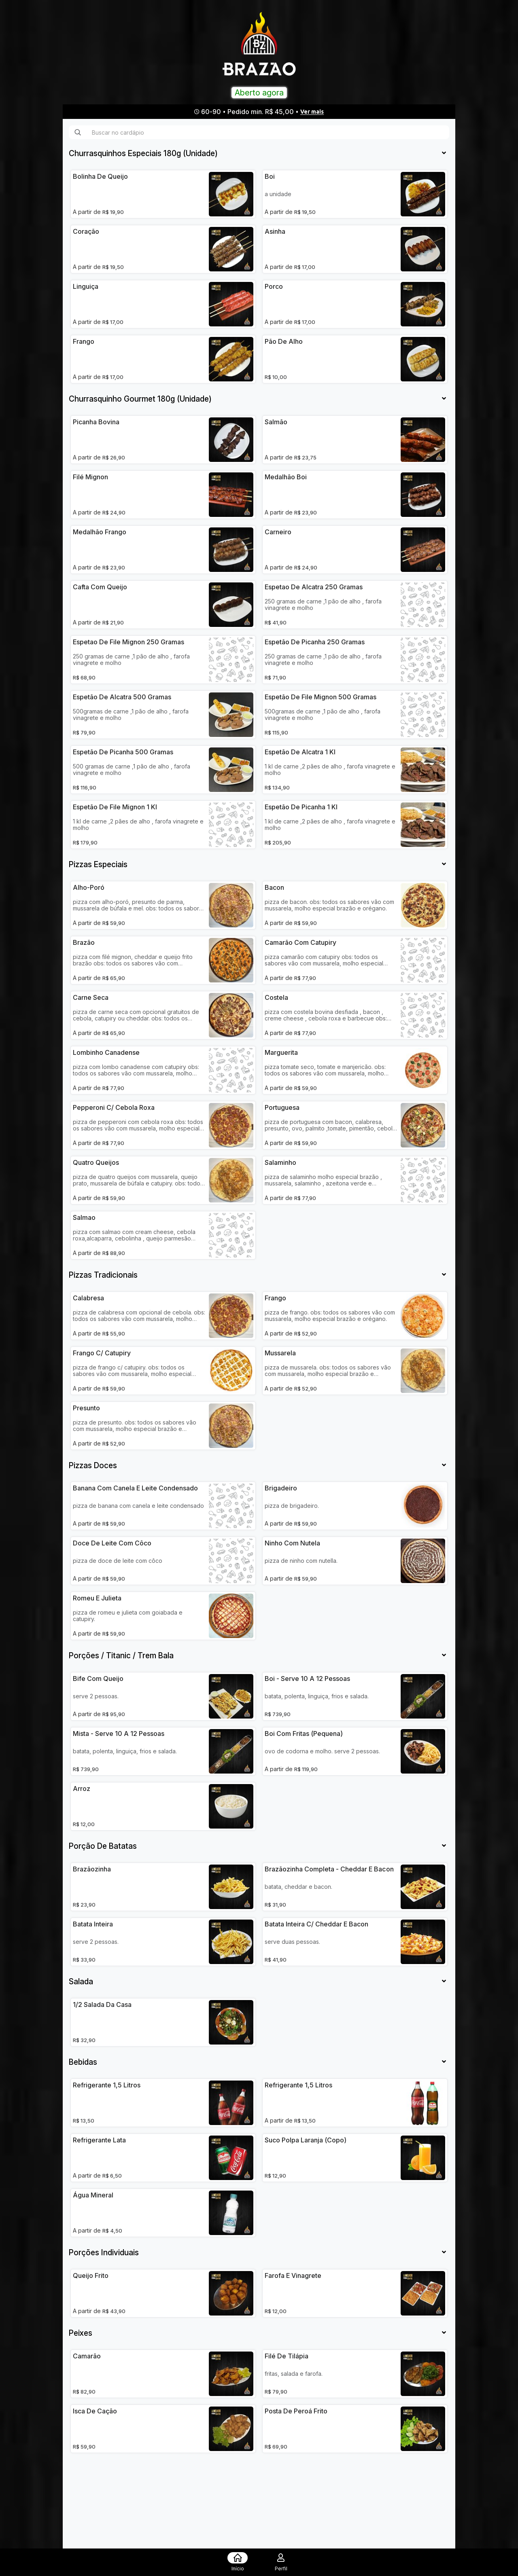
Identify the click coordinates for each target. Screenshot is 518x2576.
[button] (143, 154)
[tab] (259, 154)
